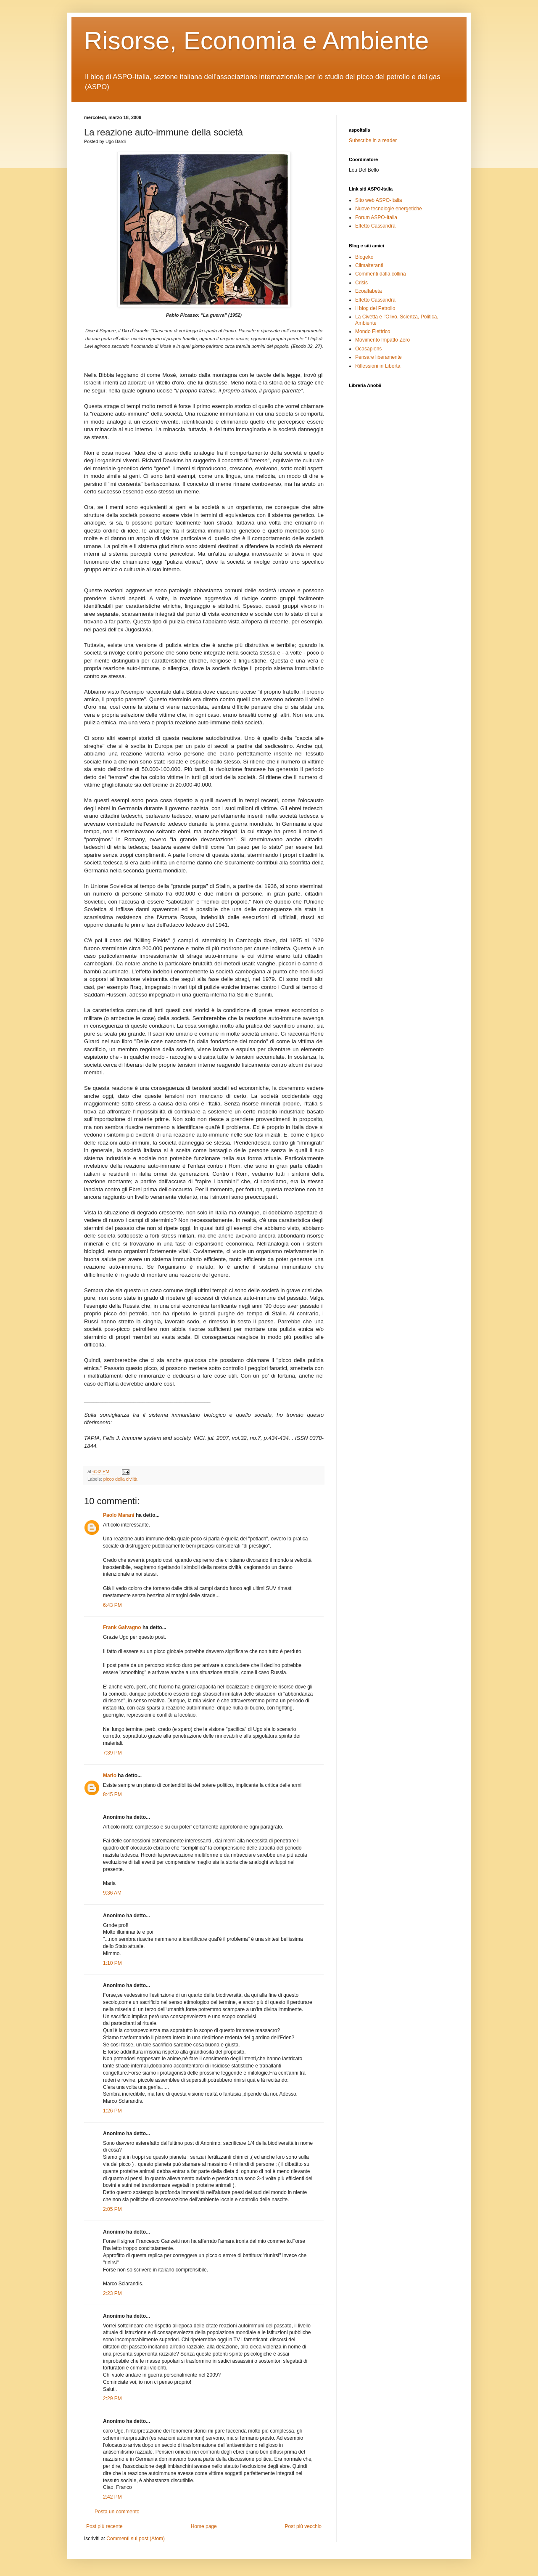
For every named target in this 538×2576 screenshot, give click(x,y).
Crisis (361, 283)
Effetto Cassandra (375, 226)
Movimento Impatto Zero (382, 340)
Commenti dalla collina (380, 274)
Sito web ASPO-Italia (378, 200)
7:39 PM (112, 1753)
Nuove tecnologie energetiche (388, 209)
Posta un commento (117, 2512)
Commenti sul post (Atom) (135, 2539)
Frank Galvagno (122, 1627)
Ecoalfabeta (368, 291)
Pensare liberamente (378, 357)
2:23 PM (112, 2293)
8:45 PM (112, 1794)
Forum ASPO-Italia (376, 217)
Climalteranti (369, 265)
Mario (109, 1775)
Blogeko (364, 257)
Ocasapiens (368, 349)
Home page (204, 2526)
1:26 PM (112, 2111)
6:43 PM (112, 1605)
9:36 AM (112, 1893)
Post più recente (104, 2526)
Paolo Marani (118, 1515)
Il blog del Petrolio (375, 308)
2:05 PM (112, 2209)
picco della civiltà (120, 1478)
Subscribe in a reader (373, 140)
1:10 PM (112, 1963)
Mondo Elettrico (372, 331)
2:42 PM (112, 2497)
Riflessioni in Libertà (377, 366)
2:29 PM (112, 2398)
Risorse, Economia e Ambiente (256, 41)
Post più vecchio (303, 2526)
